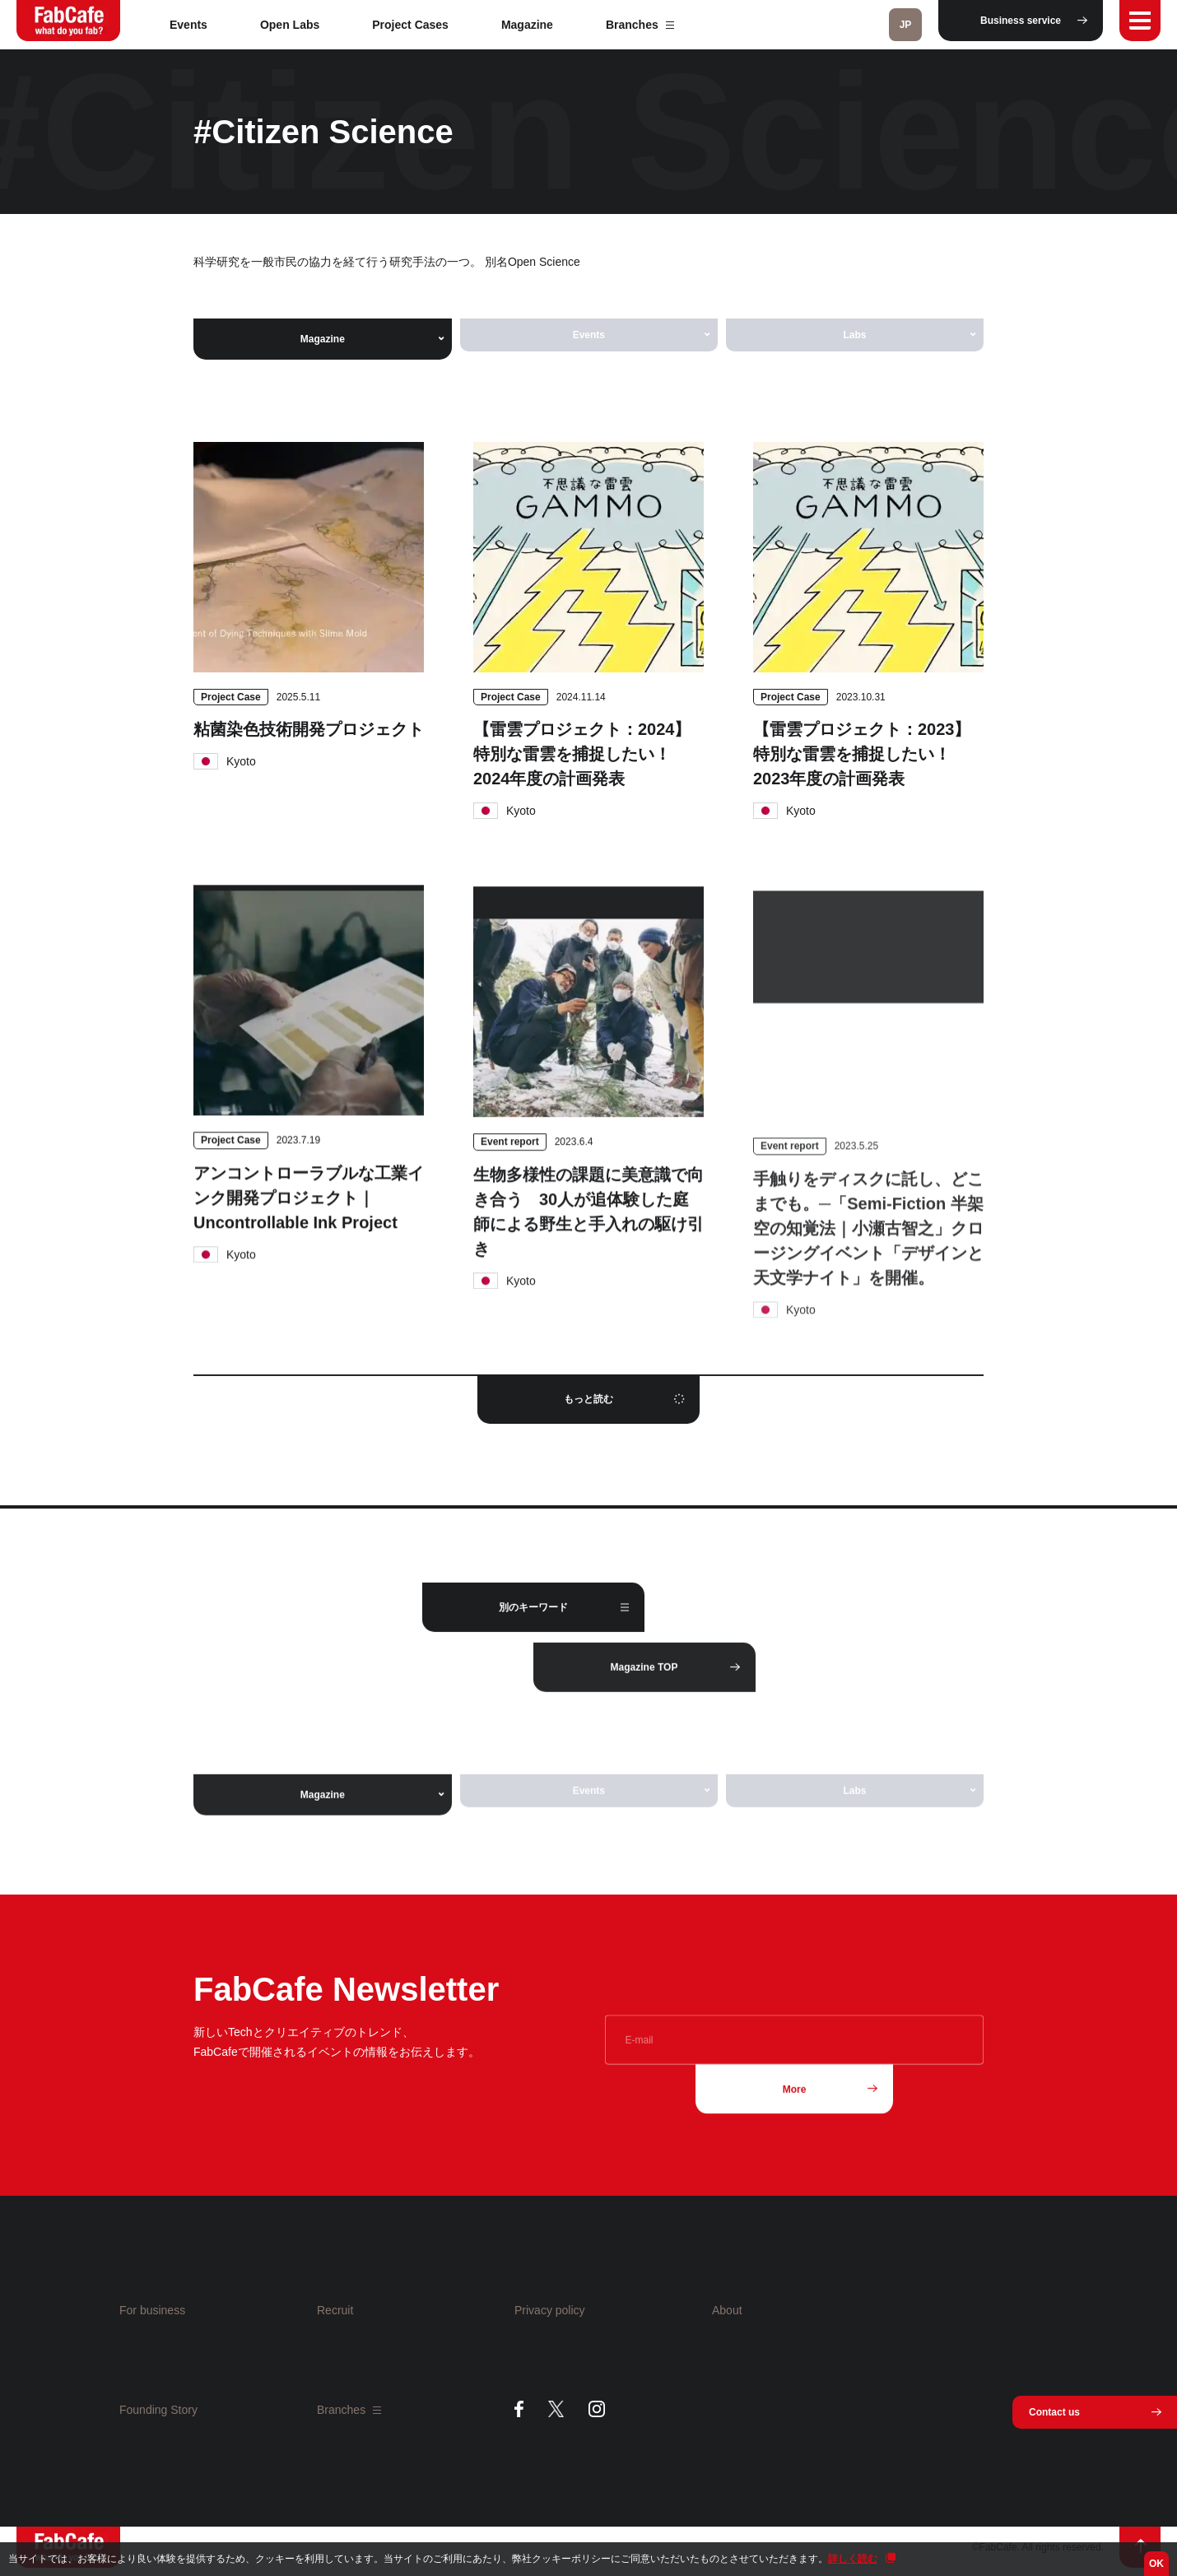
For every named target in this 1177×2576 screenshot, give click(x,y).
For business (152, 2310)
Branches (640, 24)
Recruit (335, 2310)
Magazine (527, 24)
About (727, 2310)
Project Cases (410, 24)
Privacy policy (549, 2310)
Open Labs (289, 24)
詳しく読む (852, 2558)
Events (188, 24)
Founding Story (158, 2409)
